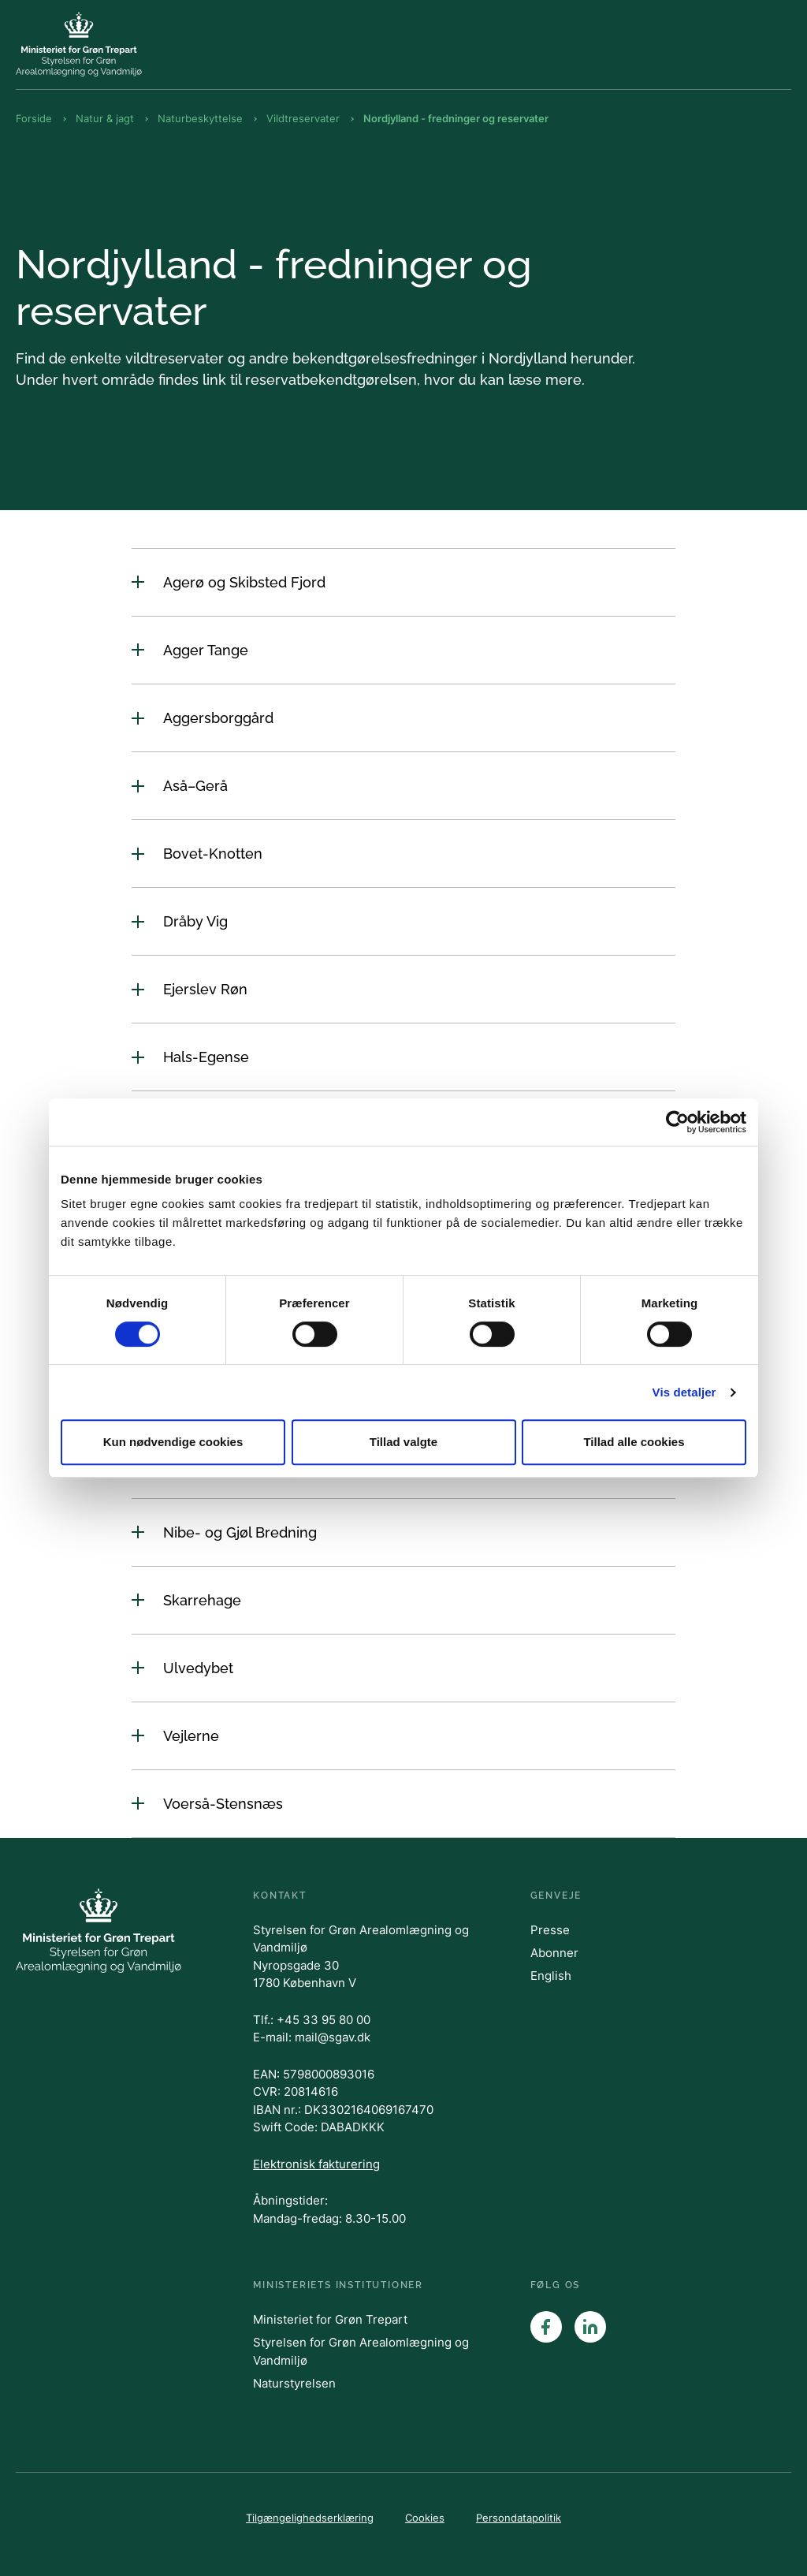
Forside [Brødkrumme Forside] (34, 118)
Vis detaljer (684, 1392)
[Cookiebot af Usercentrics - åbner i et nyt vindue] (677, 1122)
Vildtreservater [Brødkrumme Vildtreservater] (303, 118)
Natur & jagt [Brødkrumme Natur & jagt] (105, 118)
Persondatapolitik (518, 2517)
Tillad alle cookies (633, 1441)
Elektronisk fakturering (316, 2164)
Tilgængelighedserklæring (310, 2517)
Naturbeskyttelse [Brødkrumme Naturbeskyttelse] (200, 118)
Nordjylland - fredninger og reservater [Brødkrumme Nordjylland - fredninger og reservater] (456, 118)
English (550, 1975)
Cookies (424, 2517)
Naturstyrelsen (294, 2383)
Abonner (554, 1952)
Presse (550, 1929)
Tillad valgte (403, 1441)
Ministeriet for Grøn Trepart (330, 2319)
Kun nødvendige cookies (173, 1441)
